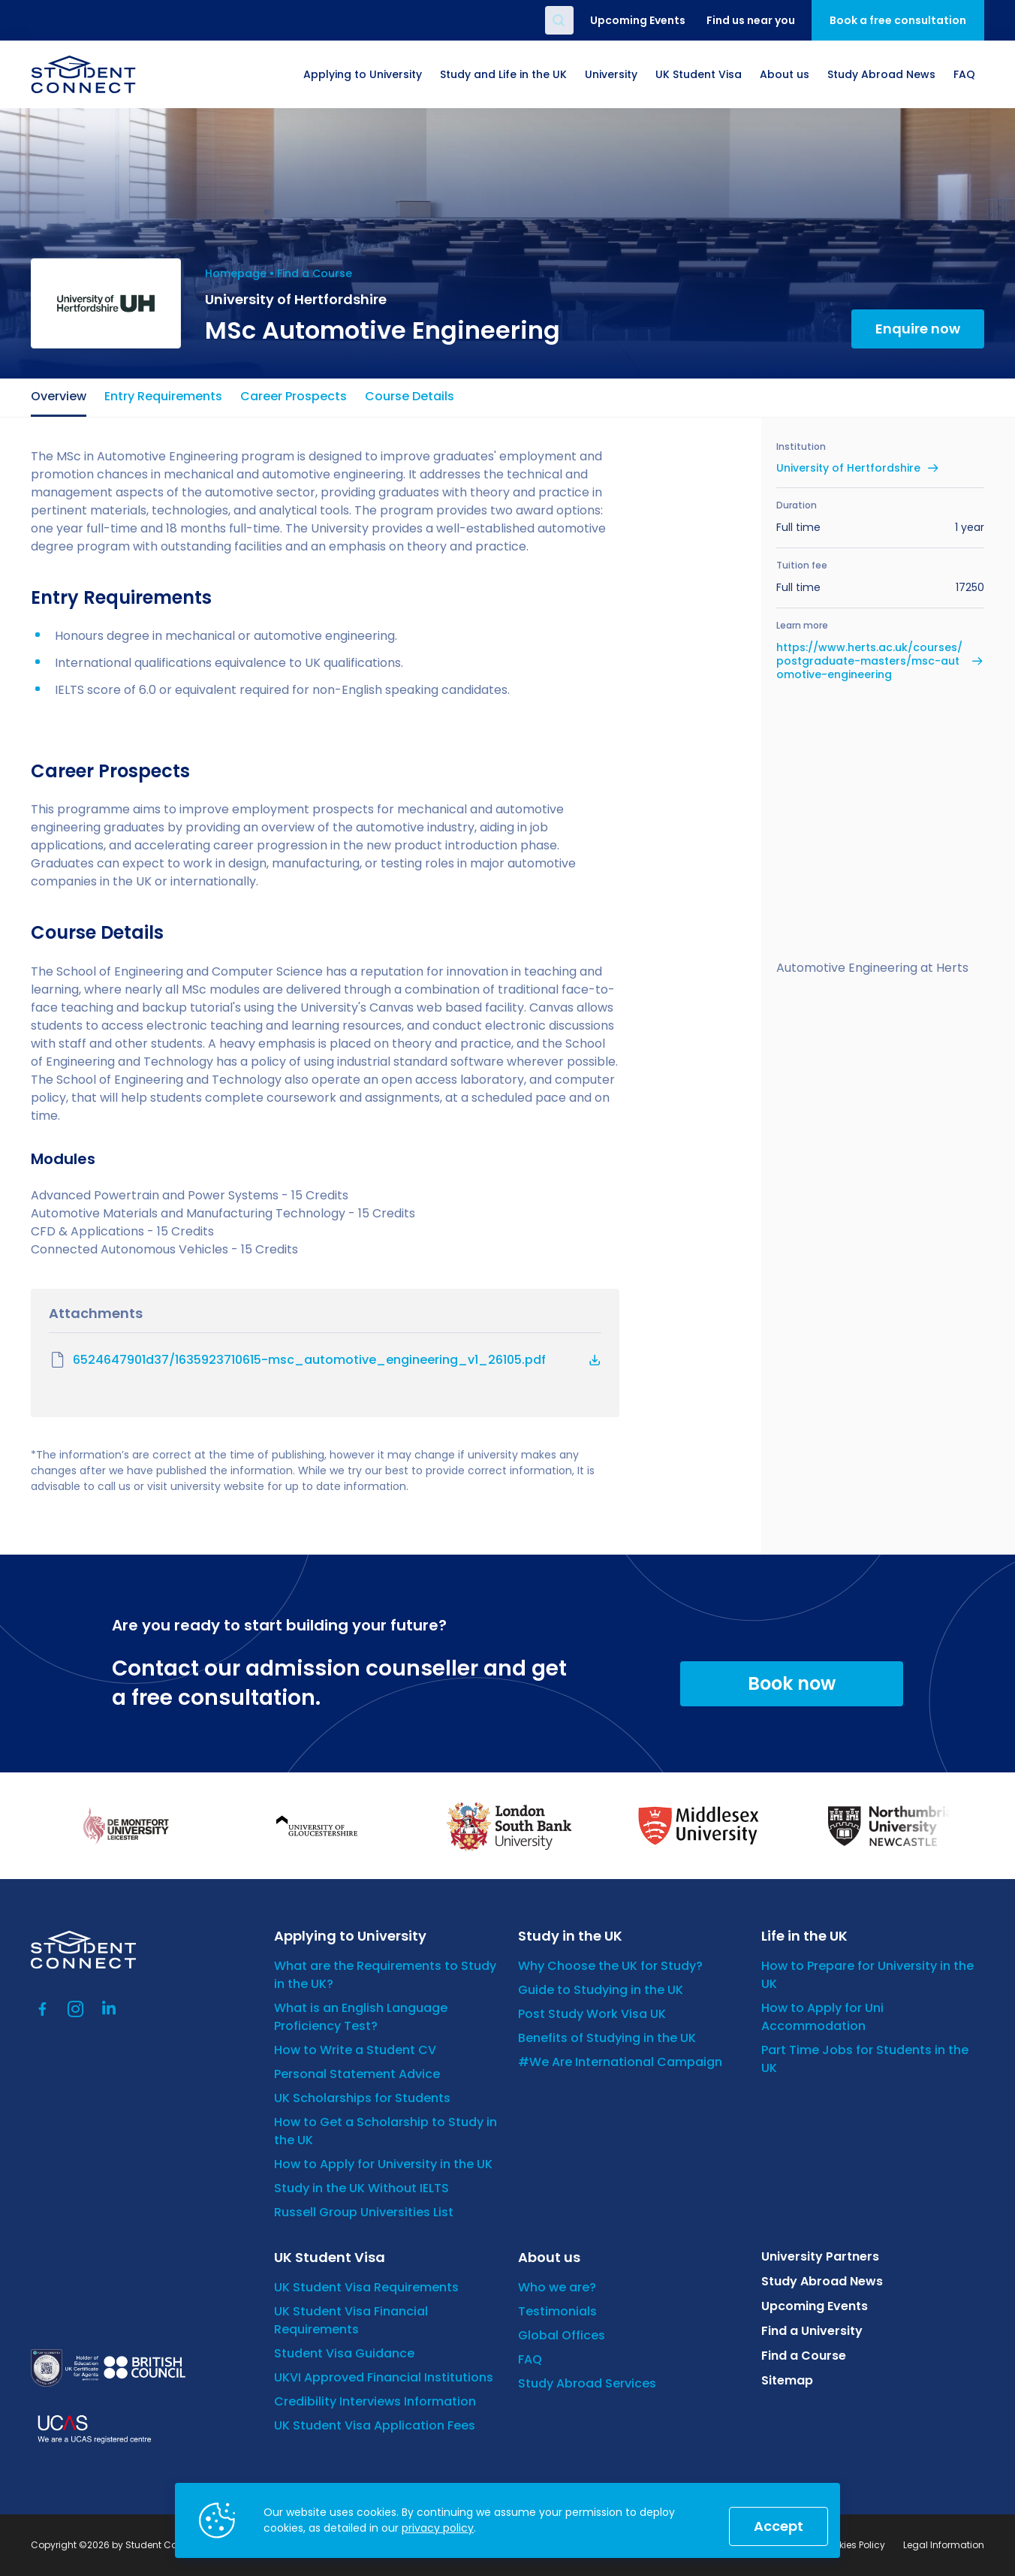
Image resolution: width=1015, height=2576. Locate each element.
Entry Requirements (163, 396)
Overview (58, 396)
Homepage (236, 273)
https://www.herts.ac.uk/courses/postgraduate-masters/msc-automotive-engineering (869, 661)
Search (559, 20)
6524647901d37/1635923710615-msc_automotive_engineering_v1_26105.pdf (297, 1360)
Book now (792, 1683)
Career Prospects (293, 396)
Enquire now (917, 328)
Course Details (409, 396)
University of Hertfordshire (848, 468)
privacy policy (438, 2527)
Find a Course (314, 273)
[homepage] (83, 74)
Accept (778, 2526)
